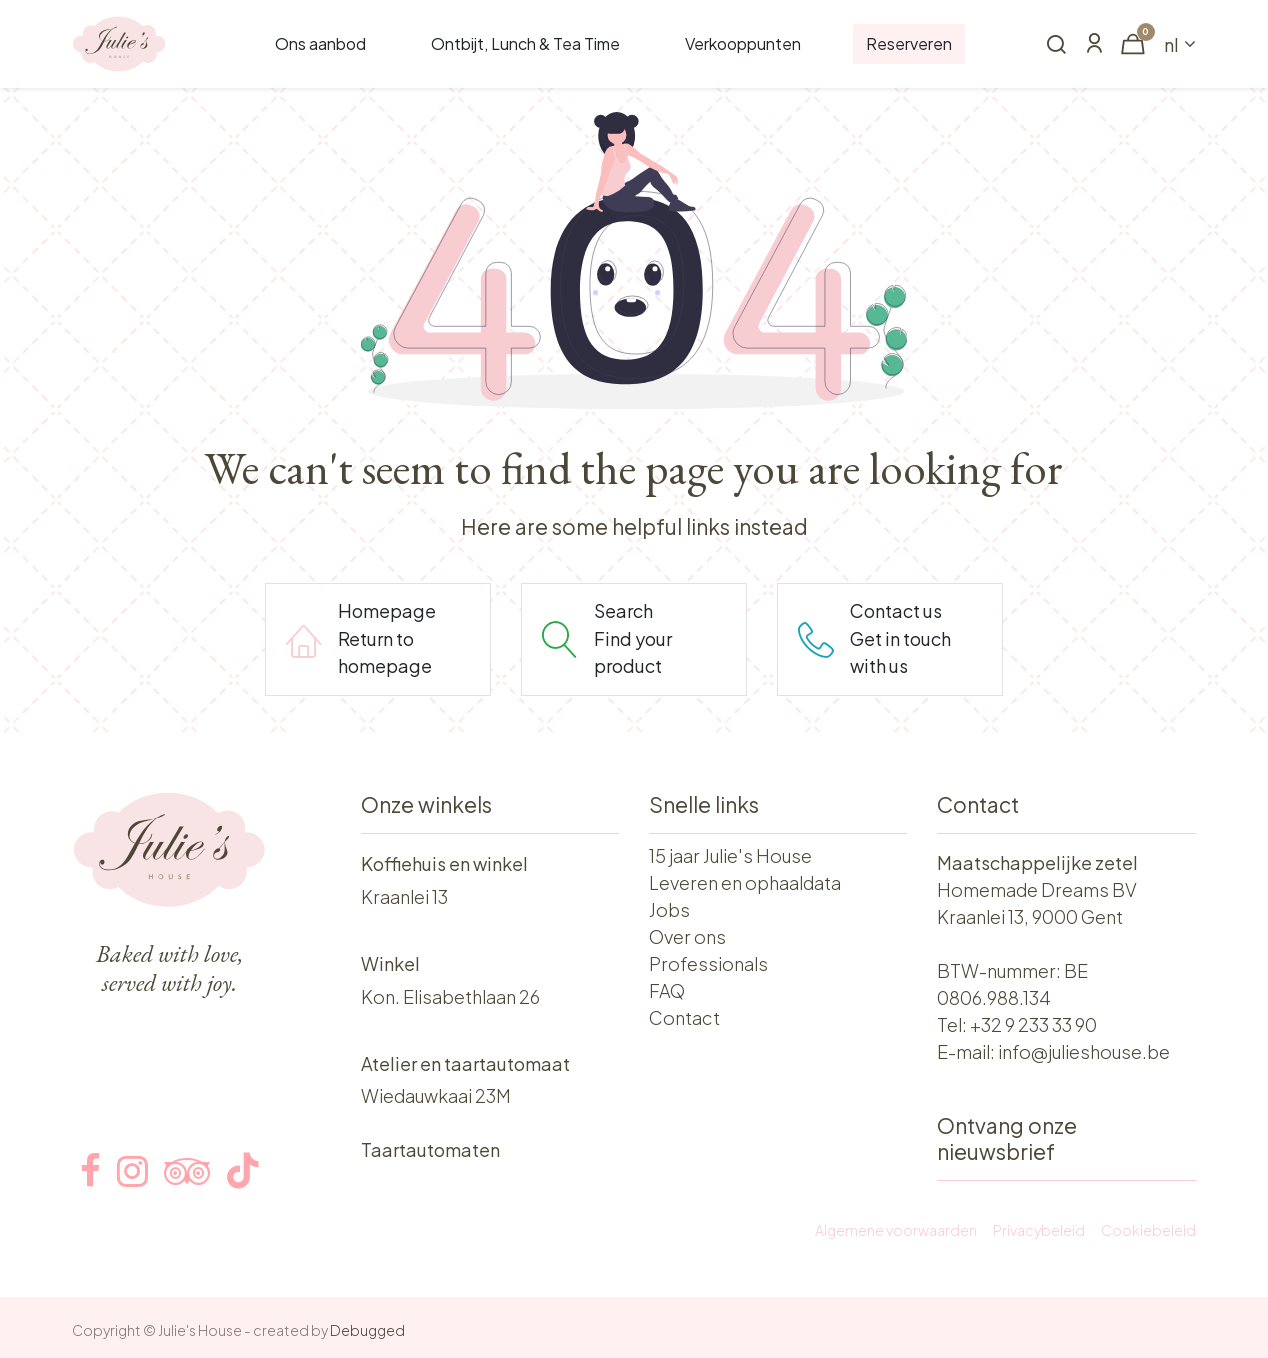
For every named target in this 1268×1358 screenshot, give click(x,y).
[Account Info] (1094, 44)
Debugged (367, 1330)
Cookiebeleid (1148, 1230)
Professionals (708, 963)
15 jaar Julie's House (730, 855)
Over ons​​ (687, 936)
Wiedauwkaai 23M (436, 1095)
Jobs (669, 909)
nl (1171, 44)
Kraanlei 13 (404, 896)
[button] (1056, 45)
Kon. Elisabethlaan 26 (450, 996)
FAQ (667, 990)
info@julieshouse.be (1084, 1051)
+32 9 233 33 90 (1033, 1024)
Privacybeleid (1039, 1230)
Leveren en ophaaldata (745, 882)
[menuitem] (320, 44)
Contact (684, 1017)
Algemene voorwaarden (896, 1230)
